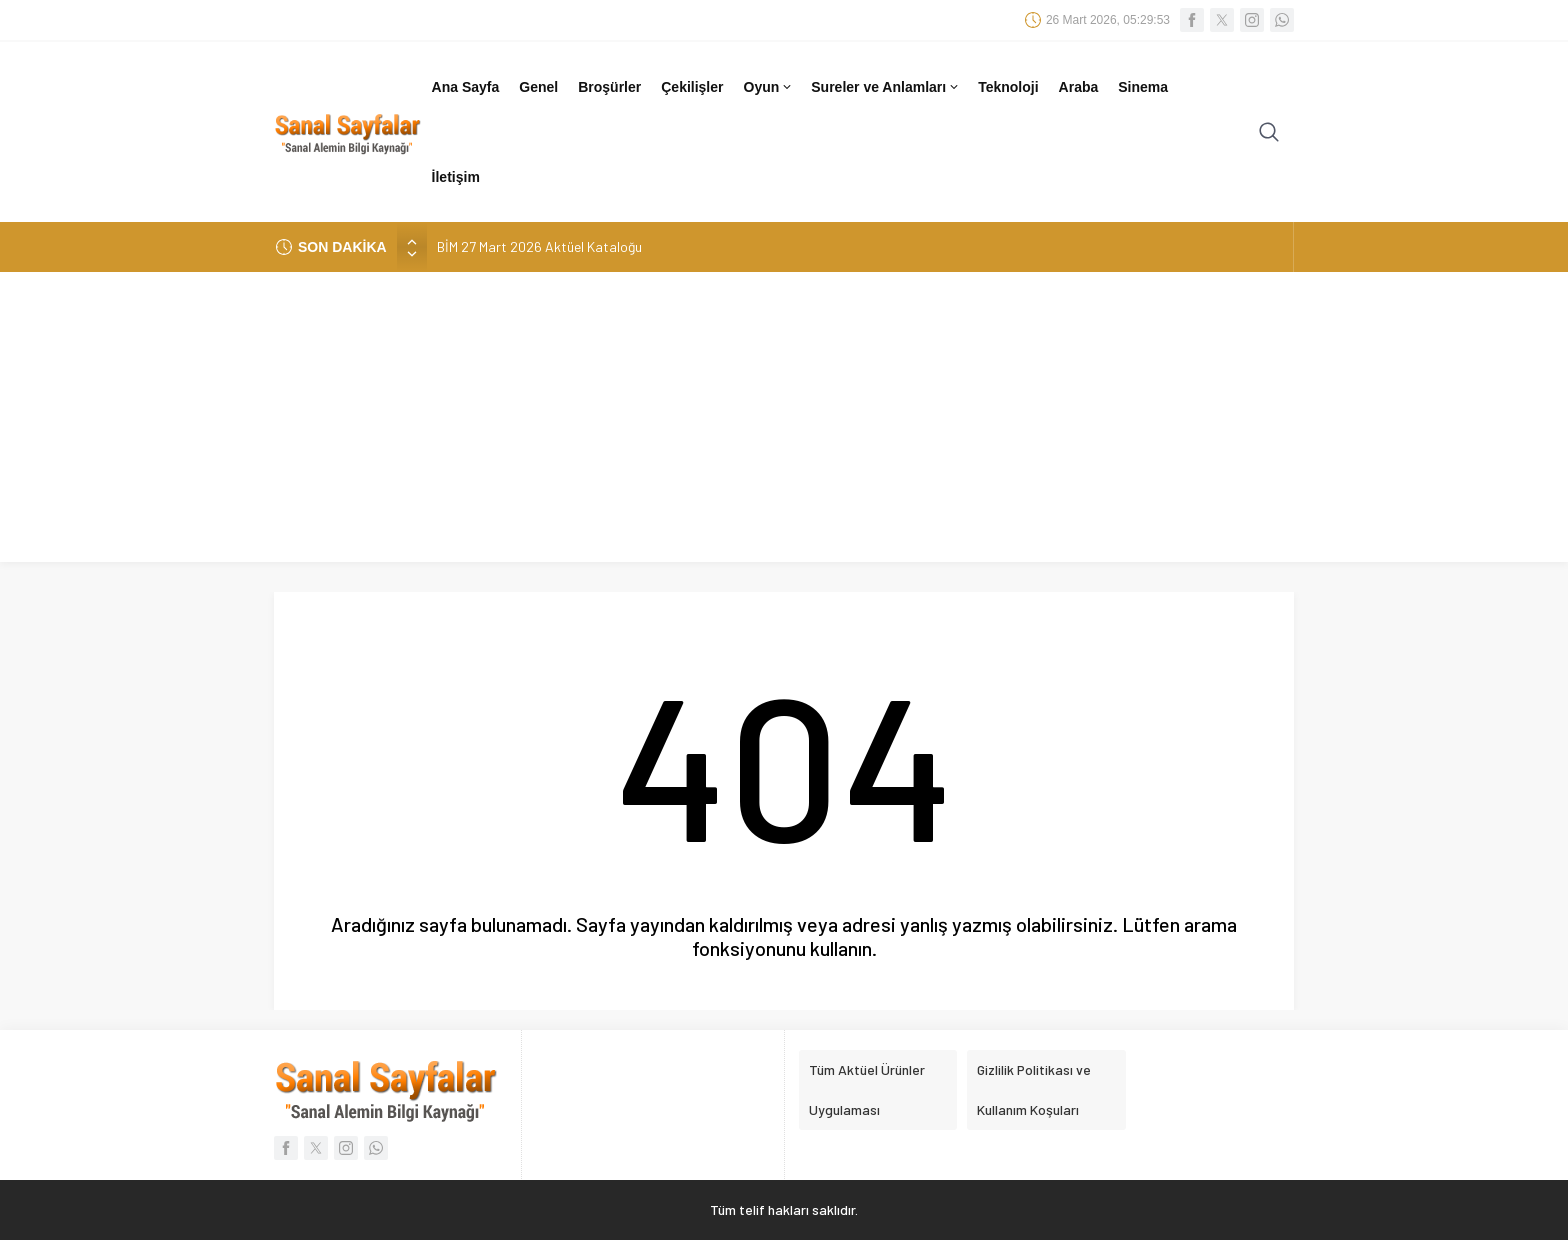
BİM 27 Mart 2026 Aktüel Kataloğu (539, 246)
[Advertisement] (784, 422)
